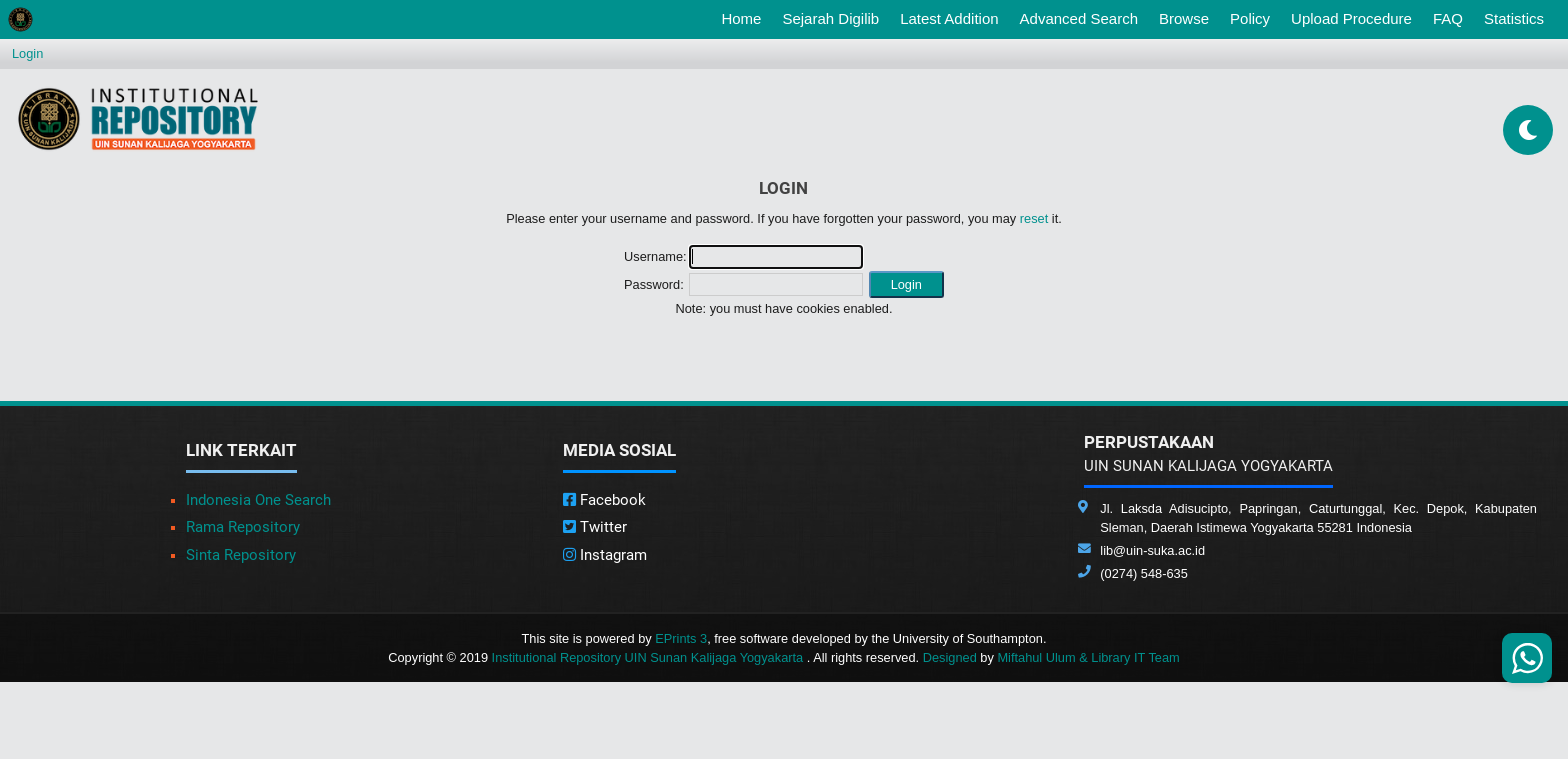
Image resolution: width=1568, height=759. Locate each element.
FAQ (1448, 18)
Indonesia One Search (258, 500)
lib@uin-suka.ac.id (1152, 550)
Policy (1250, 18)
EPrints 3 (681, 638)
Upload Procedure (1351, 18)
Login (27, 53)
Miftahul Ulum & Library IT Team (1088, 657)
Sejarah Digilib (830, 18)
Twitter (595, 527)
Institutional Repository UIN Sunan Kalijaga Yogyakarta (649, 657)
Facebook (604, 500)
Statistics (1514, 18)
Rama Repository (243, 527)
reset (1034, 218)
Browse (1184, 18)
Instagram (605, 555)
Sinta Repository (241, 555)
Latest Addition (949, 18)
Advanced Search (1079, 18)
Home (745, 17)
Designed (950, 657)
